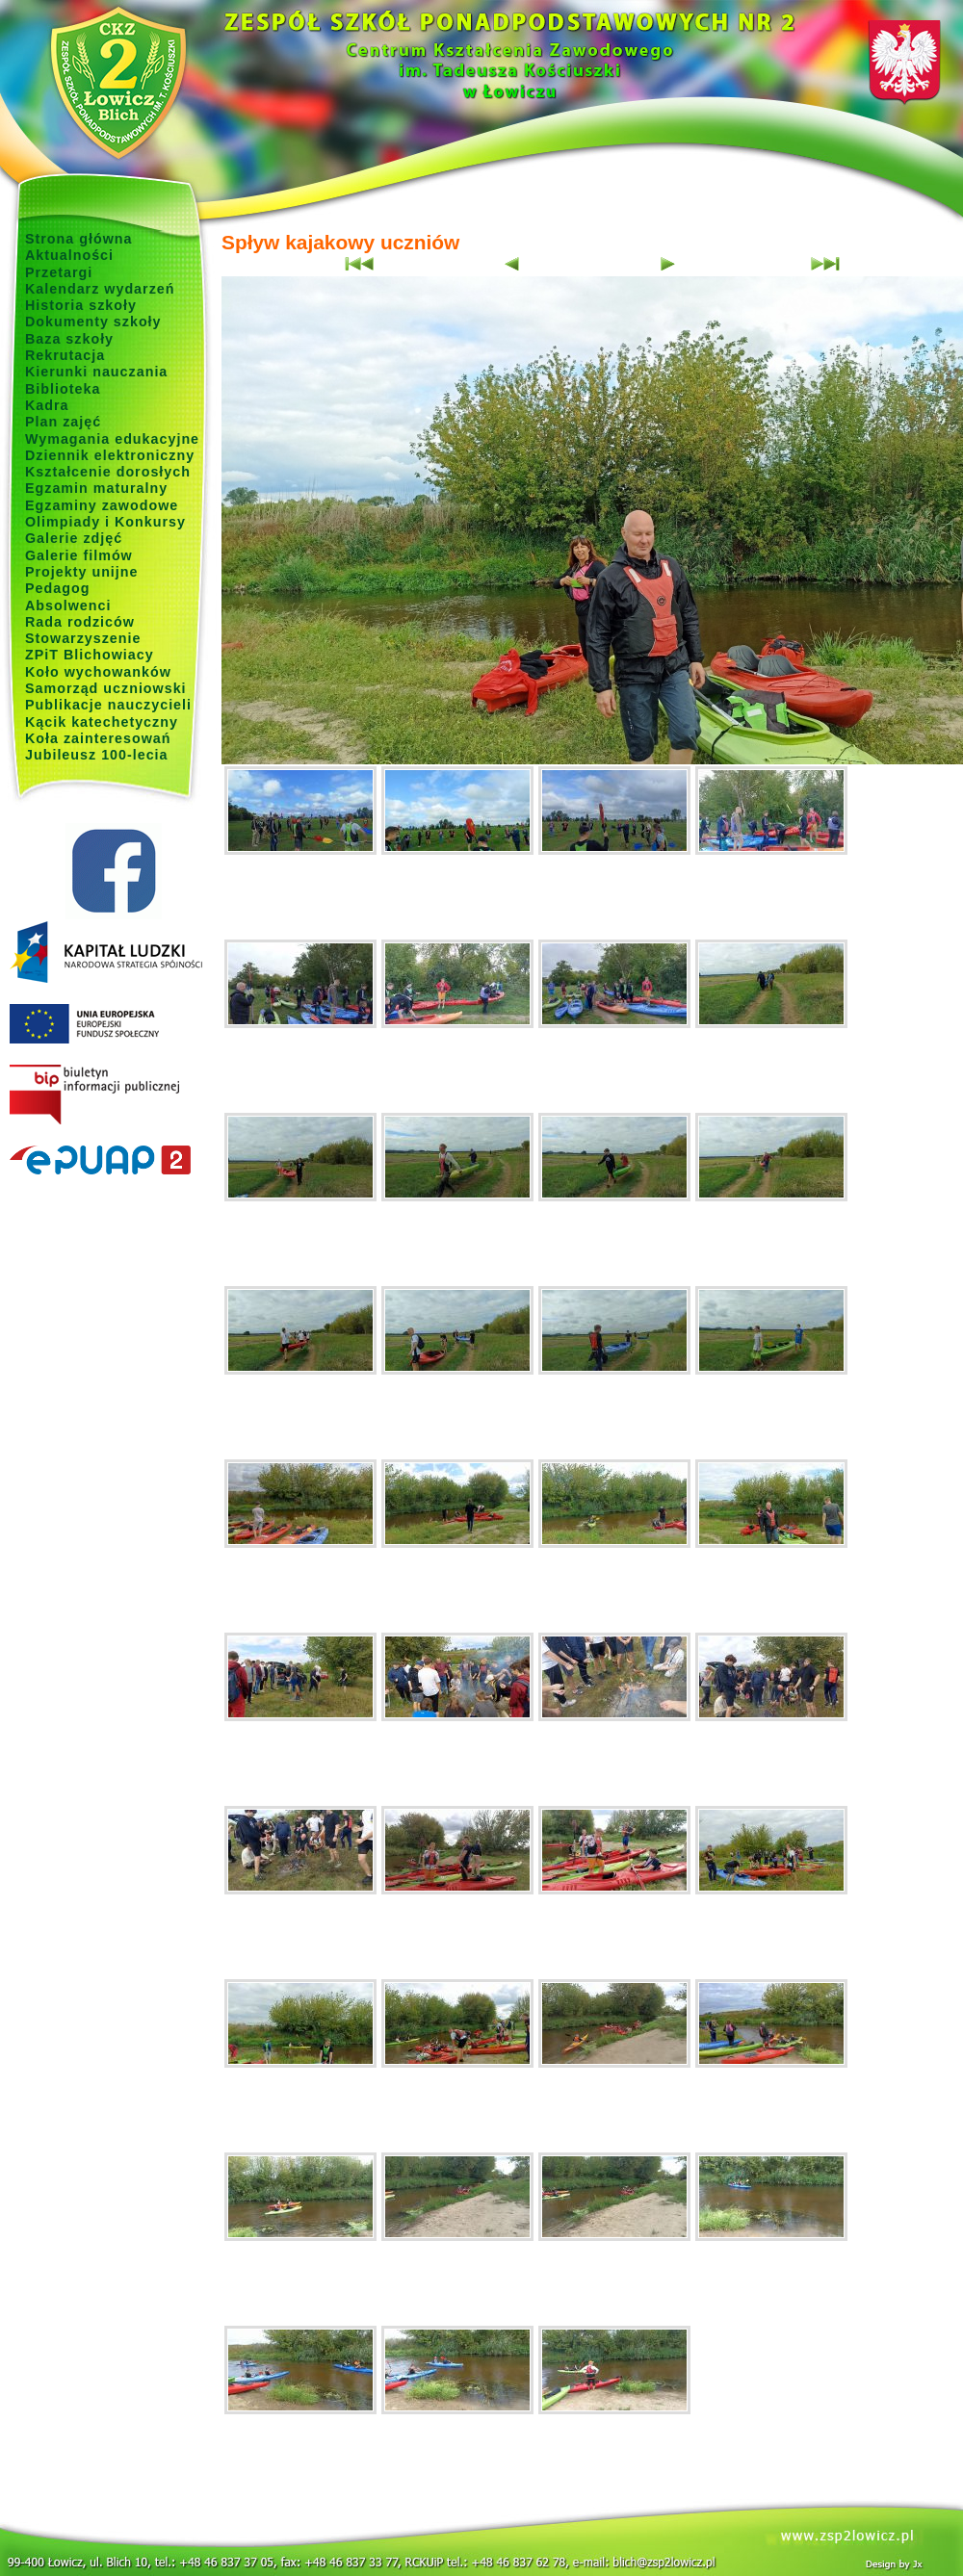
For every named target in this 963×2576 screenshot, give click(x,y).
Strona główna (79, 238)
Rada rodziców (80, 622)
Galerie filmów (79, 555)
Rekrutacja (65, 355)
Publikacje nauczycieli (108, 704)
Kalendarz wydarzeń (99, 288)
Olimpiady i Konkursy (105, 521)
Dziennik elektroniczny (110, 455)
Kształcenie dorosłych (108, 471)
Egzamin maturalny (96, 488)
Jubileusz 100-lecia (97, 754)
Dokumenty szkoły (93, 321)
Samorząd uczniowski (106, 688)
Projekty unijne (82, 572)
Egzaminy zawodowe (101, 505)
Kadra (47, 405)
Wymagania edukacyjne (112, 439)
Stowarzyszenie (83, 638)
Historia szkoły (81, 305)
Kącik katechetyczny (101, 722)
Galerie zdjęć (73, 538)
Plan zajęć (63, 421)
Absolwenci (68, 605)
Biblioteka (62, 389)
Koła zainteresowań (98, 738)
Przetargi (58, 272)
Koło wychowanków (98, 672)
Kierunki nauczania (96, 371)
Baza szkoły (69, 339)
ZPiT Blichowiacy (89, 654)
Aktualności (69, 255)
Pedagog (57, 588)
